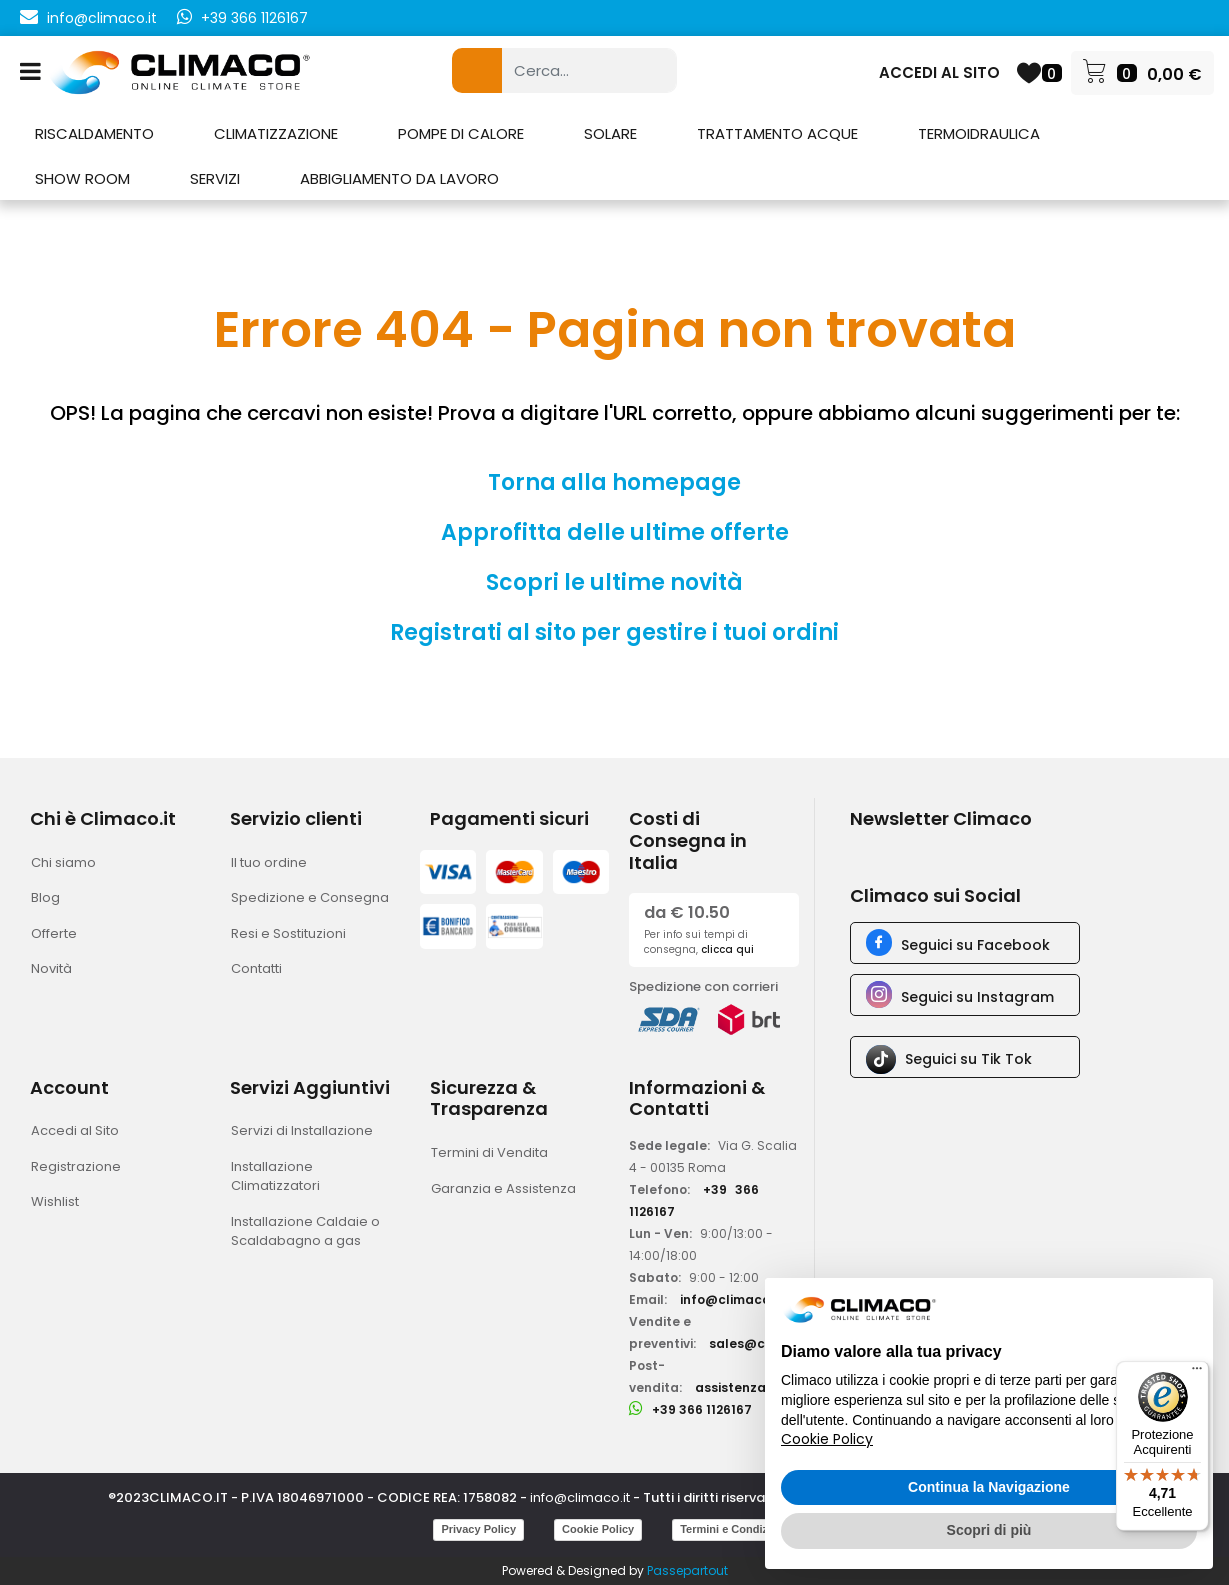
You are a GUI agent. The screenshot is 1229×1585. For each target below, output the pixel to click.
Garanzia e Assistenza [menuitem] (503, 1188)
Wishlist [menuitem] (55, 1201)
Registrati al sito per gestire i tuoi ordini (614, 632)
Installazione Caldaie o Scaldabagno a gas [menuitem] (305, 1231)
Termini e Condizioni (733, 1529)
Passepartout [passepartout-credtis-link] (687, 1570)
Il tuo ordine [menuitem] (269, 862)
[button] (477, 70)
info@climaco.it (102, 18)
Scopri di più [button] (989, 1530)
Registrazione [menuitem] (76, 1166)
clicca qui (727, 949)
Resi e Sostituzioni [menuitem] (288, 933)
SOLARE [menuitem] (610, 133)
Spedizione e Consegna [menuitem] (310, 897)
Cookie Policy (598, 1529)
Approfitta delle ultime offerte (615, 532)
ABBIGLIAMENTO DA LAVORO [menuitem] (399, 178)
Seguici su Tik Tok (968, 1059)
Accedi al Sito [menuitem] (75, 1130)
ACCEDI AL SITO (939, 72)
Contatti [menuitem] (256, 968)
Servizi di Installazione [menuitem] (302, 1130)
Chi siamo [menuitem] (63, 862)
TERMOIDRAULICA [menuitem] (979, 133)
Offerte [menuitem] (54, 933)
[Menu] (1197, 1373)
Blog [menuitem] (45, 897)
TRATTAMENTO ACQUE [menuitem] (777, 133)
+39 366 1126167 (254, 18)
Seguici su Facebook (975, 945)
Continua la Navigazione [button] (989, 1487)
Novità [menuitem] (51, 968)
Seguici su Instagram (977, 997)
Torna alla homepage (614, 482)
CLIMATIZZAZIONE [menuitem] (276, 133)
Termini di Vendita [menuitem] (489, 1152)
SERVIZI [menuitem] (215, 178)
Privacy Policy (478, 1529)
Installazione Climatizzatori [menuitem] (275, 1176)
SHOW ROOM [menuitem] (82, 178)
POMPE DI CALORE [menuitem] (461, 133)
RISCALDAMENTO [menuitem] (94, 133)
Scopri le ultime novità (614, 582)
